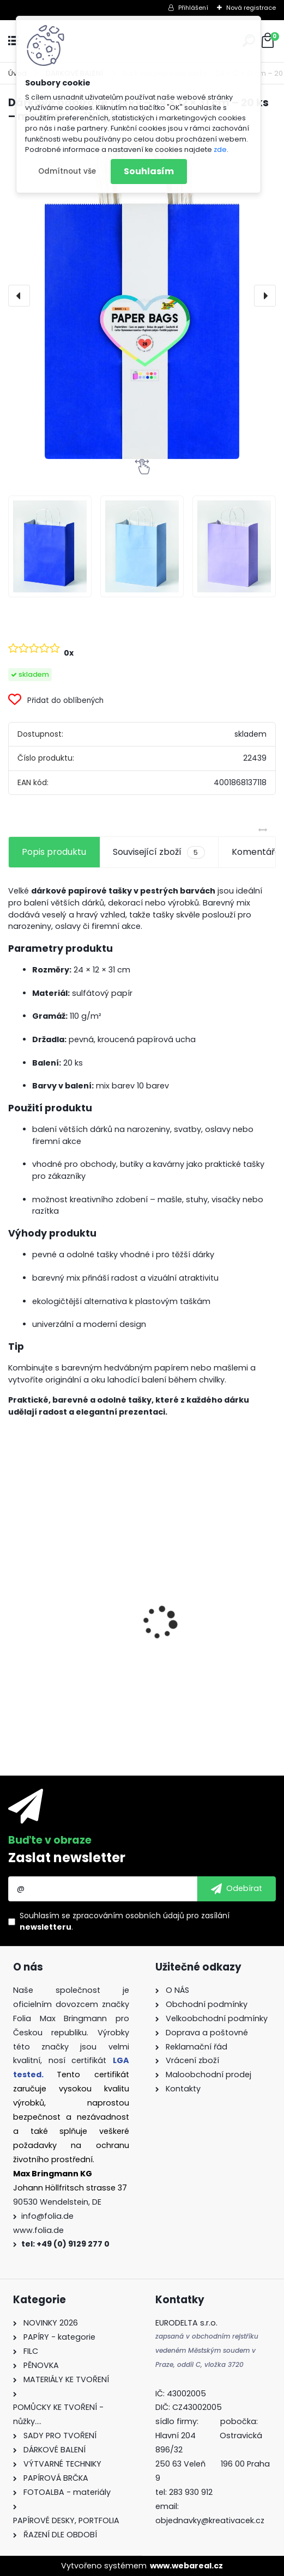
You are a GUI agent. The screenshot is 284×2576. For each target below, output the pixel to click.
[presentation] (19, 296)
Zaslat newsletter (66, 1858)
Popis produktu (54, 852)
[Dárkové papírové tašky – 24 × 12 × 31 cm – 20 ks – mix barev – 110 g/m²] (142, 295)
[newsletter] (236, 1889)
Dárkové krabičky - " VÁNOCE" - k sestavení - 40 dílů (67, 1658)
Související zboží (158, 852)
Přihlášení (193, 7)
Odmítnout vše (67, 171)
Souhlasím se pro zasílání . (124, 1921)
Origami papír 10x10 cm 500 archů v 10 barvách (204, 1623)
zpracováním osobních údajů (128, 1915)
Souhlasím (149, 171)
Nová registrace (251, 7)
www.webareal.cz (186, 2565)
